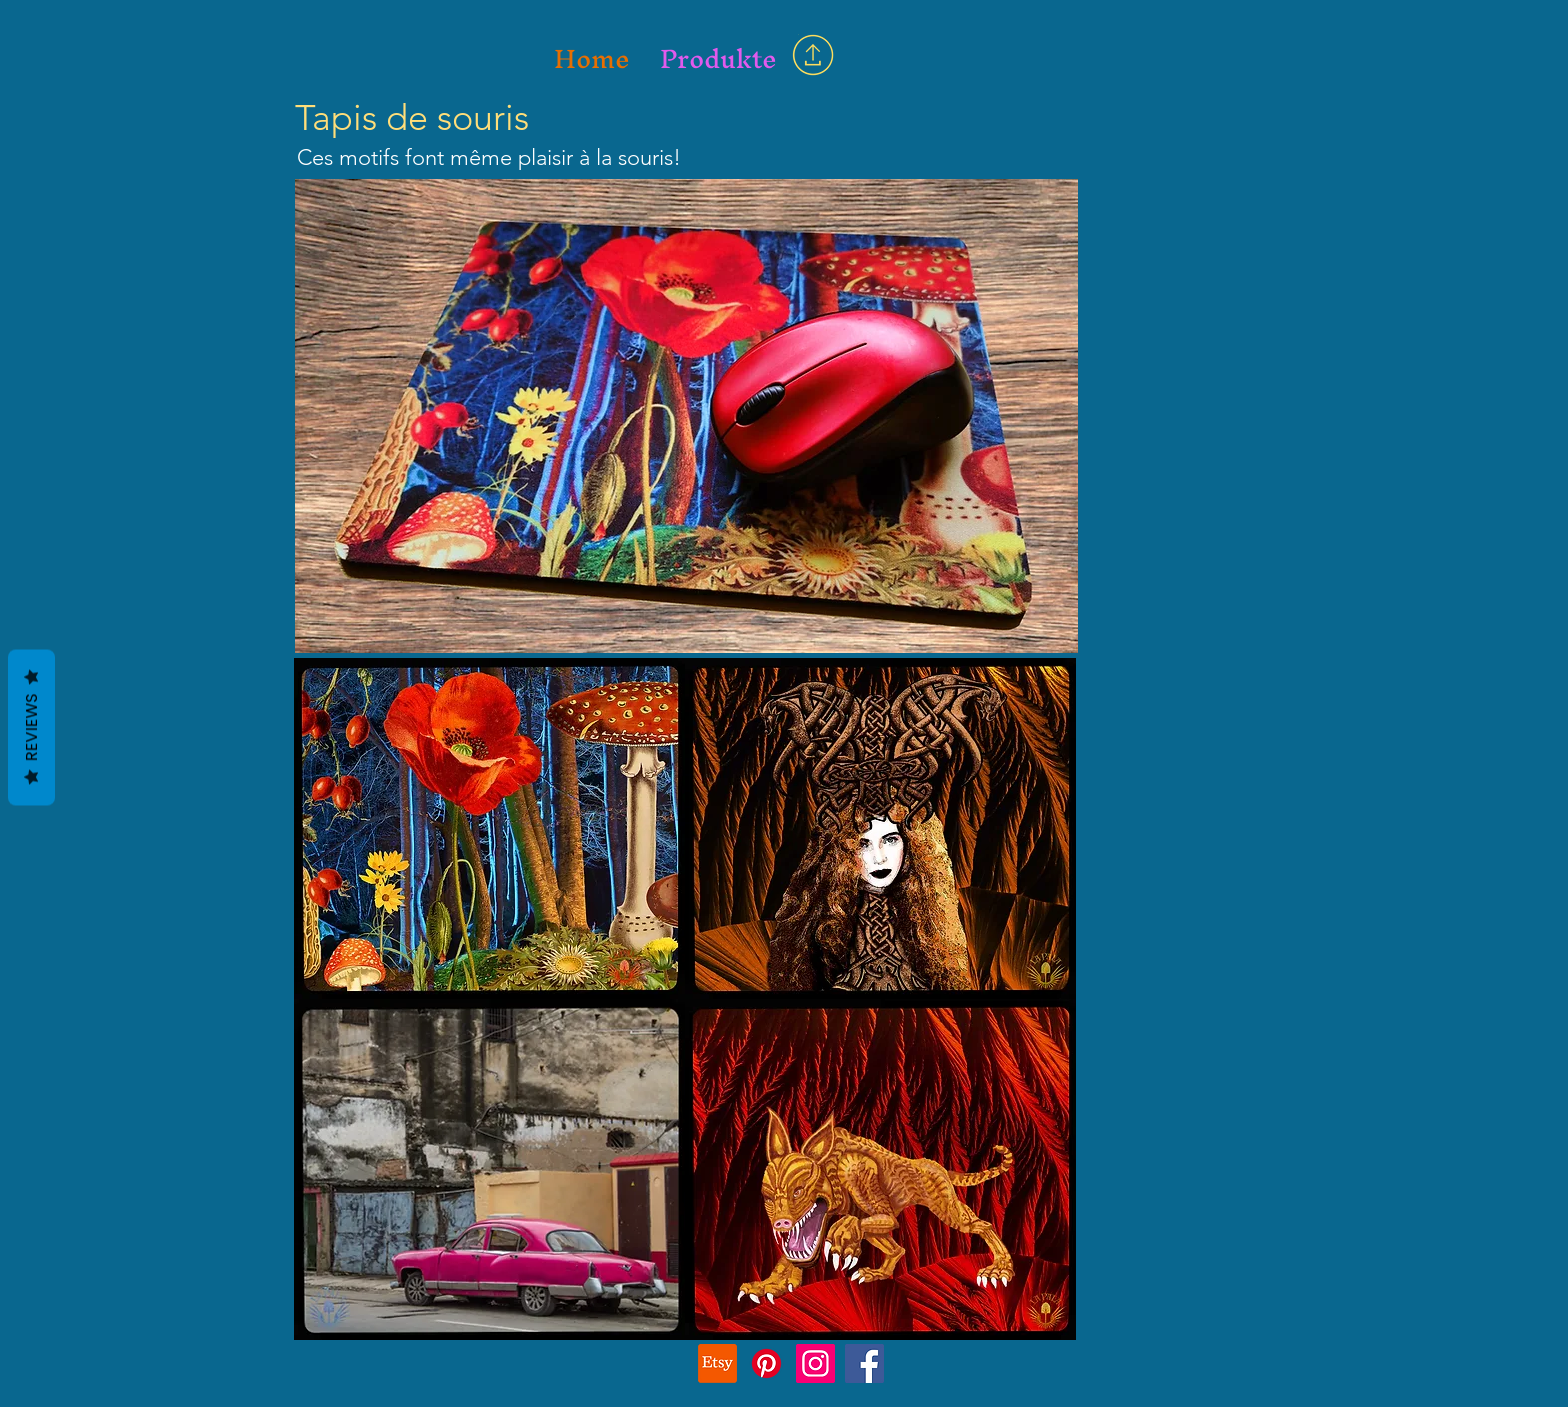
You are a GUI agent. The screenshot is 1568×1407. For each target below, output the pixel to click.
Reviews (31, 727)
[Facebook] (864, 1363)
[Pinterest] (766, 1363)
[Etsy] (717, 1363)
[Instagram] (815, 1363)
